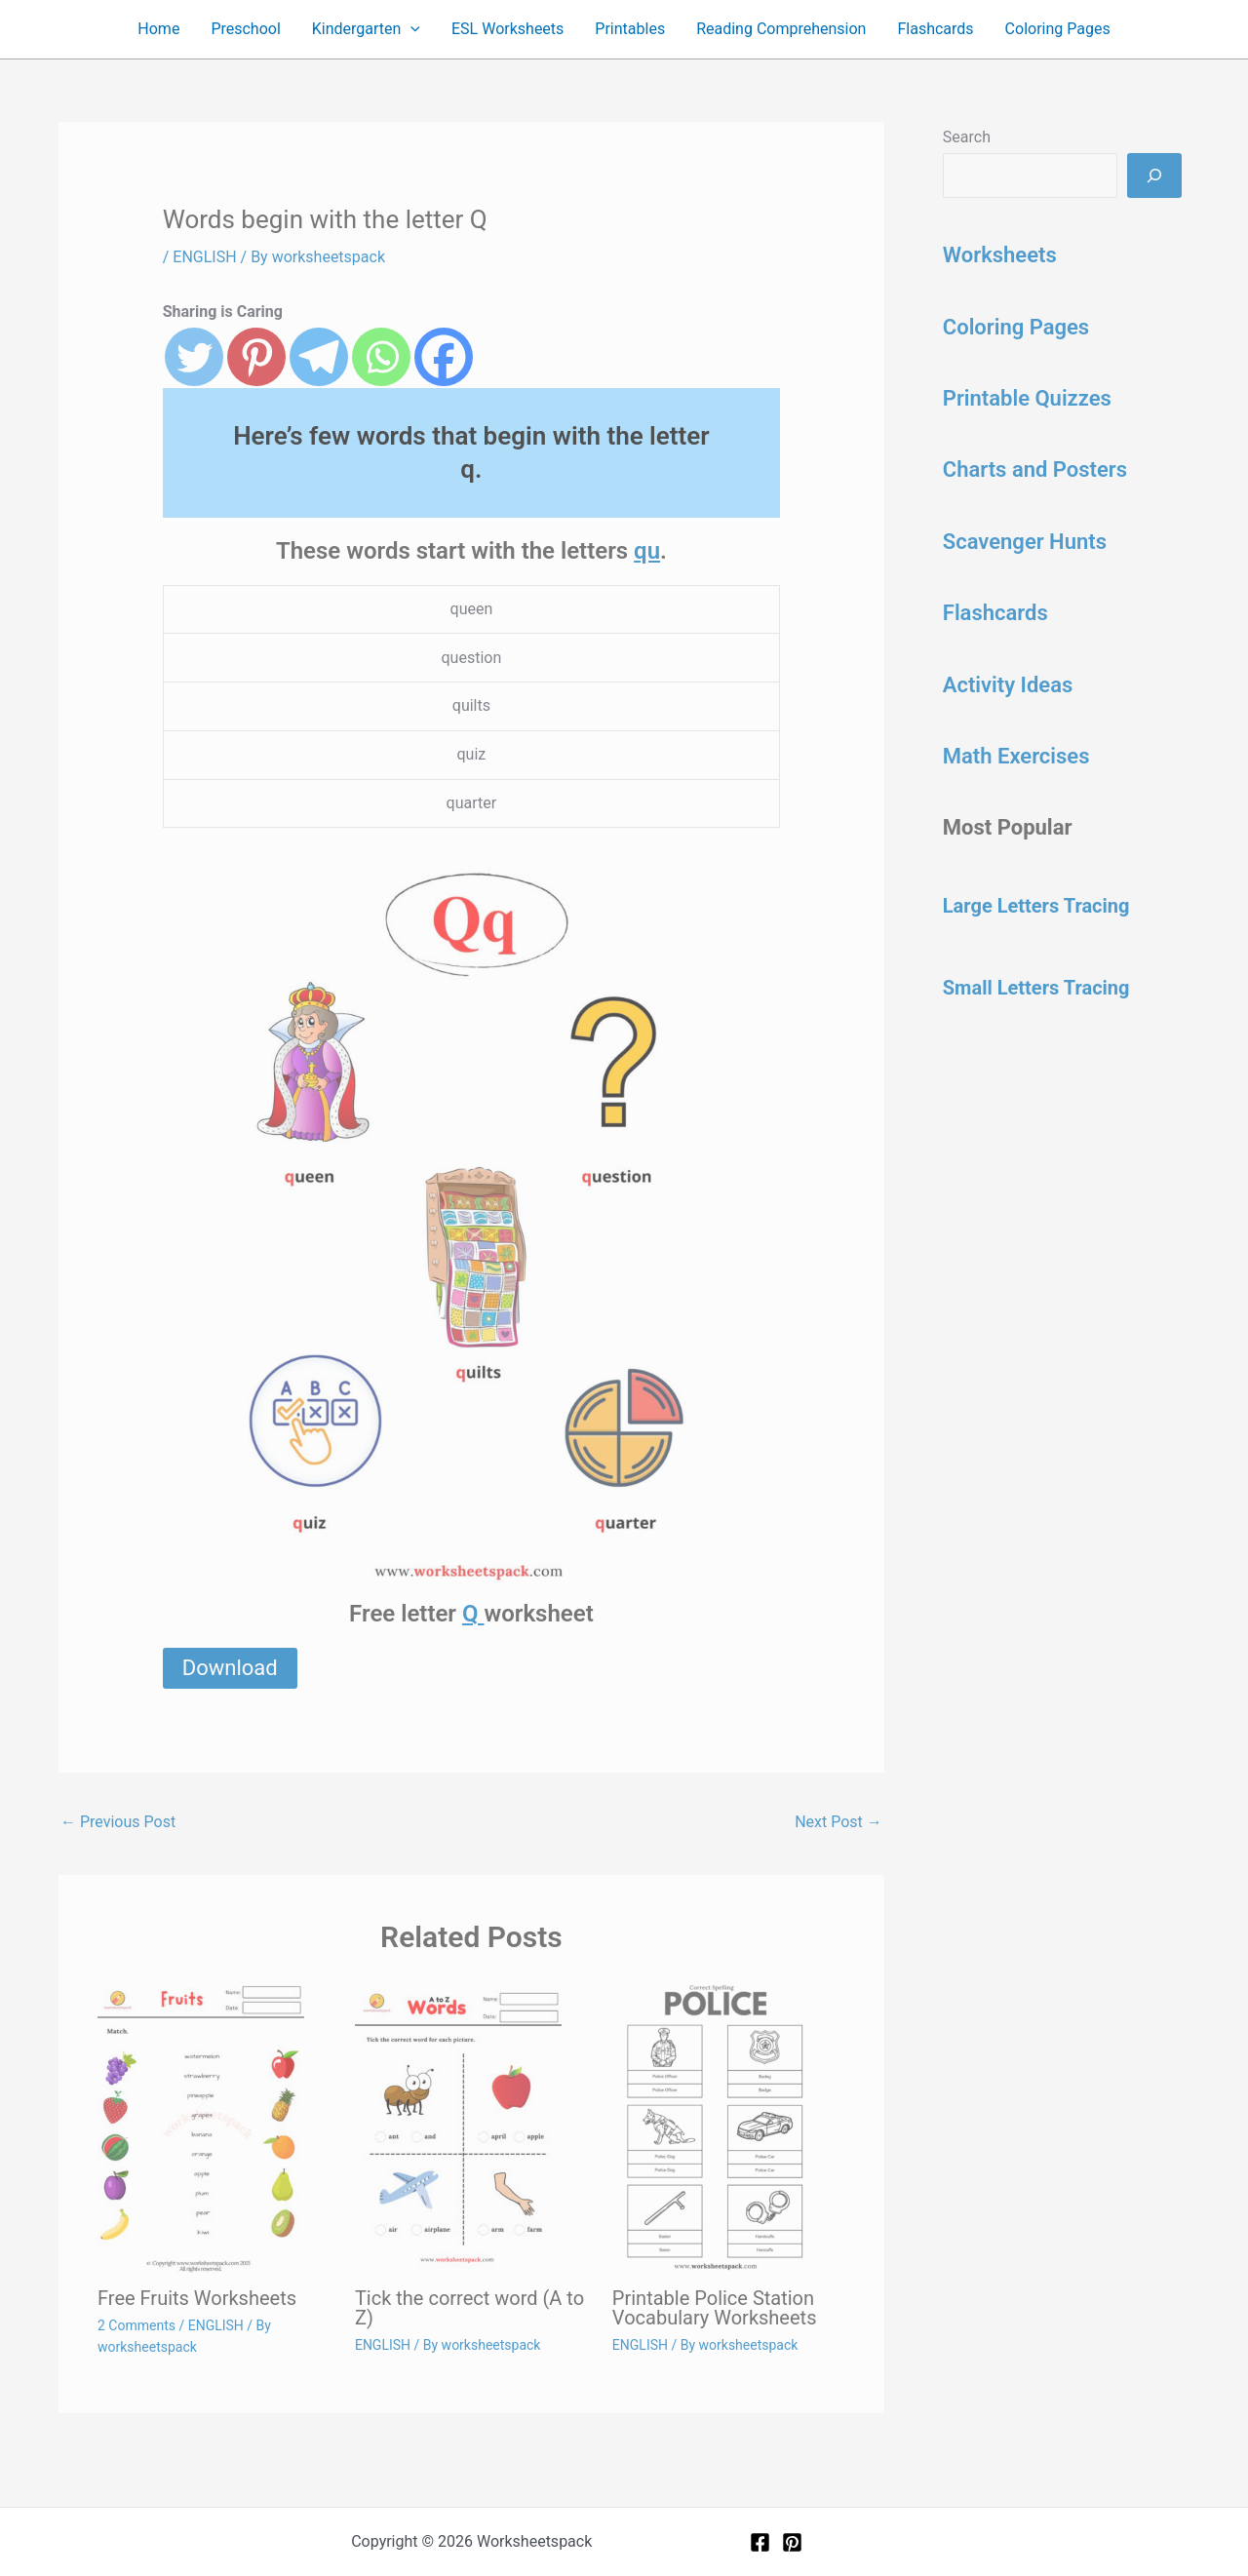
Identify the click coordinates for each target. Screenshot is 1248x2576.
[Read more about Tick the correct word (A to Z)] (471, 2126)
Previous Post (118, 1822)
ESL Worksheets (507, 29)
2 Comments (137, 2325)
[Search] (1154, 175)
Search (967, 137)
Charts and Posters (1035, 469)
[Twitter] (194, 357)
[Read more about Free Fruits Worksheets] (214, 2126)
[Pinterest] (256, 357)
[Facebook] (443, 357)
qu (647, 551)
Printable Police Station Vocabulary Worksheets (714, 2307)
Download (230, 1668)
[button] (410, 29)
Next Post (838, 1822)
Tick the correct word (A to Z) (469, 2307)
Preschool (245, 29)
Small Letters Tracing (1036, 987)
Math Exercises (1016, 756)
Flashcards (935, 29)
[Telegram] (319, 357)
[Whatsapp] (381, 357)
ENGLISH (204, 257)
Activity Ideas (1007, 685)
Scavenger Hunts (1025, 541)
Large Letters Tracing (1036, 905)
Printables (630, 29)
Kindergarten (366, 29)
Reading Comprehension (781, 29)
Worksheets (1000, 255)
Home (158, 29)
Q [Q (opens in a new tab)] (473, 1613)
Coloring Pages (1058, 29)
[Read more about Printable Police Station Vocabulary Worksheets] (728, 2126)
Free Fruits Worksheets (197, 2298)
